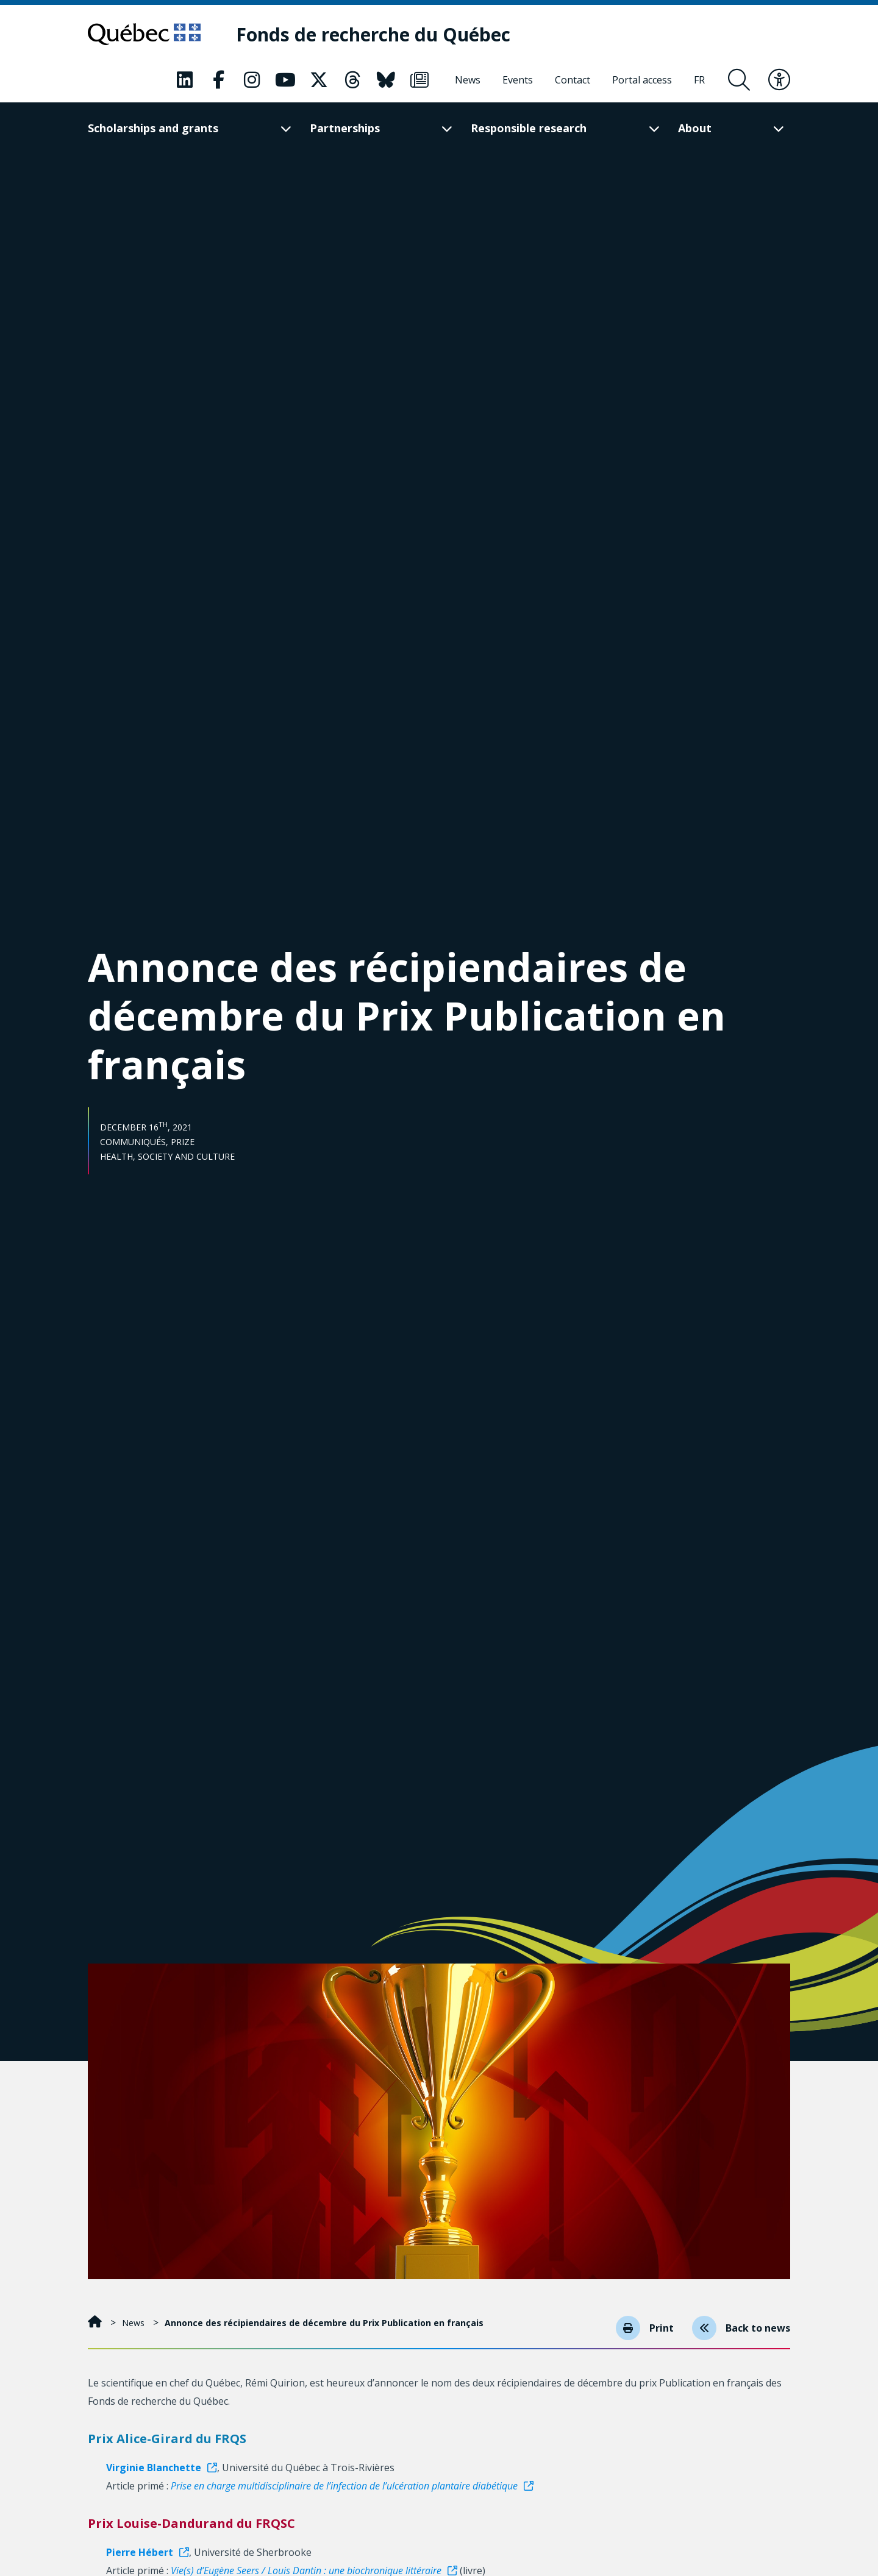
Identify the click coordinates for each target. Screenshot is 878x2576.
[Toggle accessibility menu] (779, 80)
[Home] (96, 2323)
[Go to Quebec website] (144, 34)
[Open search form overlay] (739, 80)
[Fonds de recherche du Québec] (373, 34)
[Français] (699, 79)
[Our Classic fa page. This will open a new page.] (185, 80)
